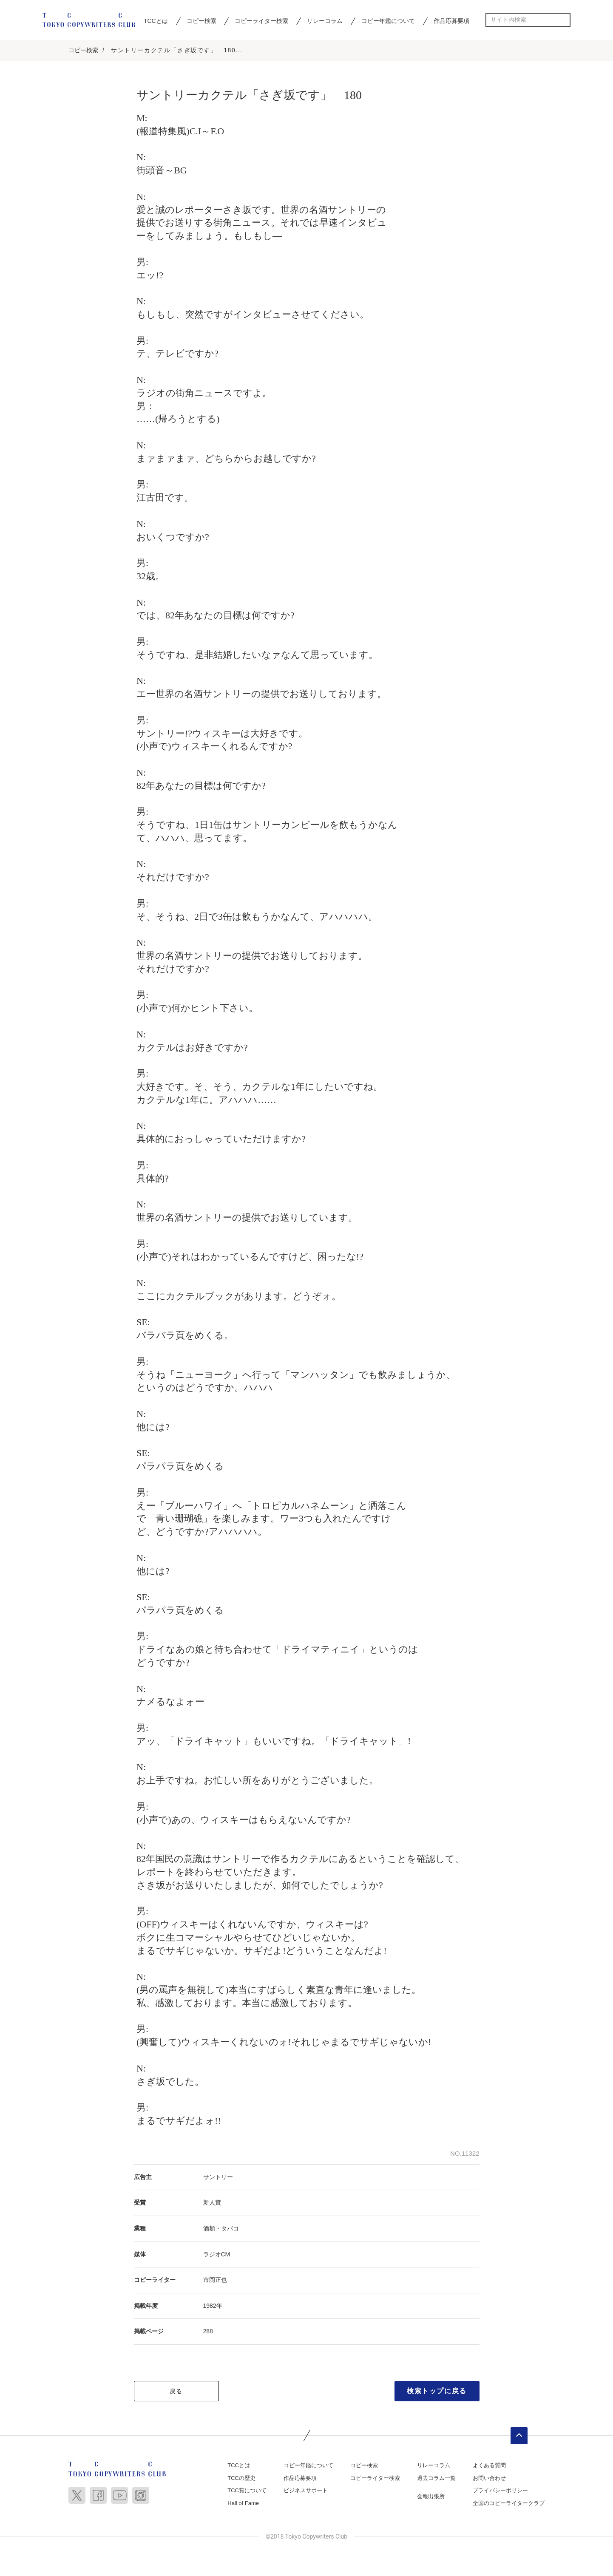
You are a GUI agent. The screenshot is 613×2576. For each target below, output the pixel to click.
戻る (176, 2392)
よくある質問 (489, 2466)
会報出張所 (431, 2497)
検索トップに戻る (437, 2391)
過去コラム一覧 (436, 2478)
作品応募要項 (451, 20)
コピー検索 (201, 20)
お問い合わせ (489, 2478)
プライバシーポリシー (500, 2491)
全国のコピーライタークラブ (509, 2504)
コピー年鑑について (388, 20)
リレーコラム (325, 20)
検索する (563, 20)
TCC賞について (247, 2491)
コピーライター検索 (261, 20)
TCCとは (156, 20)
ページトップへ (519, 2436)
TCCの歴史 (241, 2478)
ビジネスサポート (306, 2491)
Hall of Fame (243, 2504)
